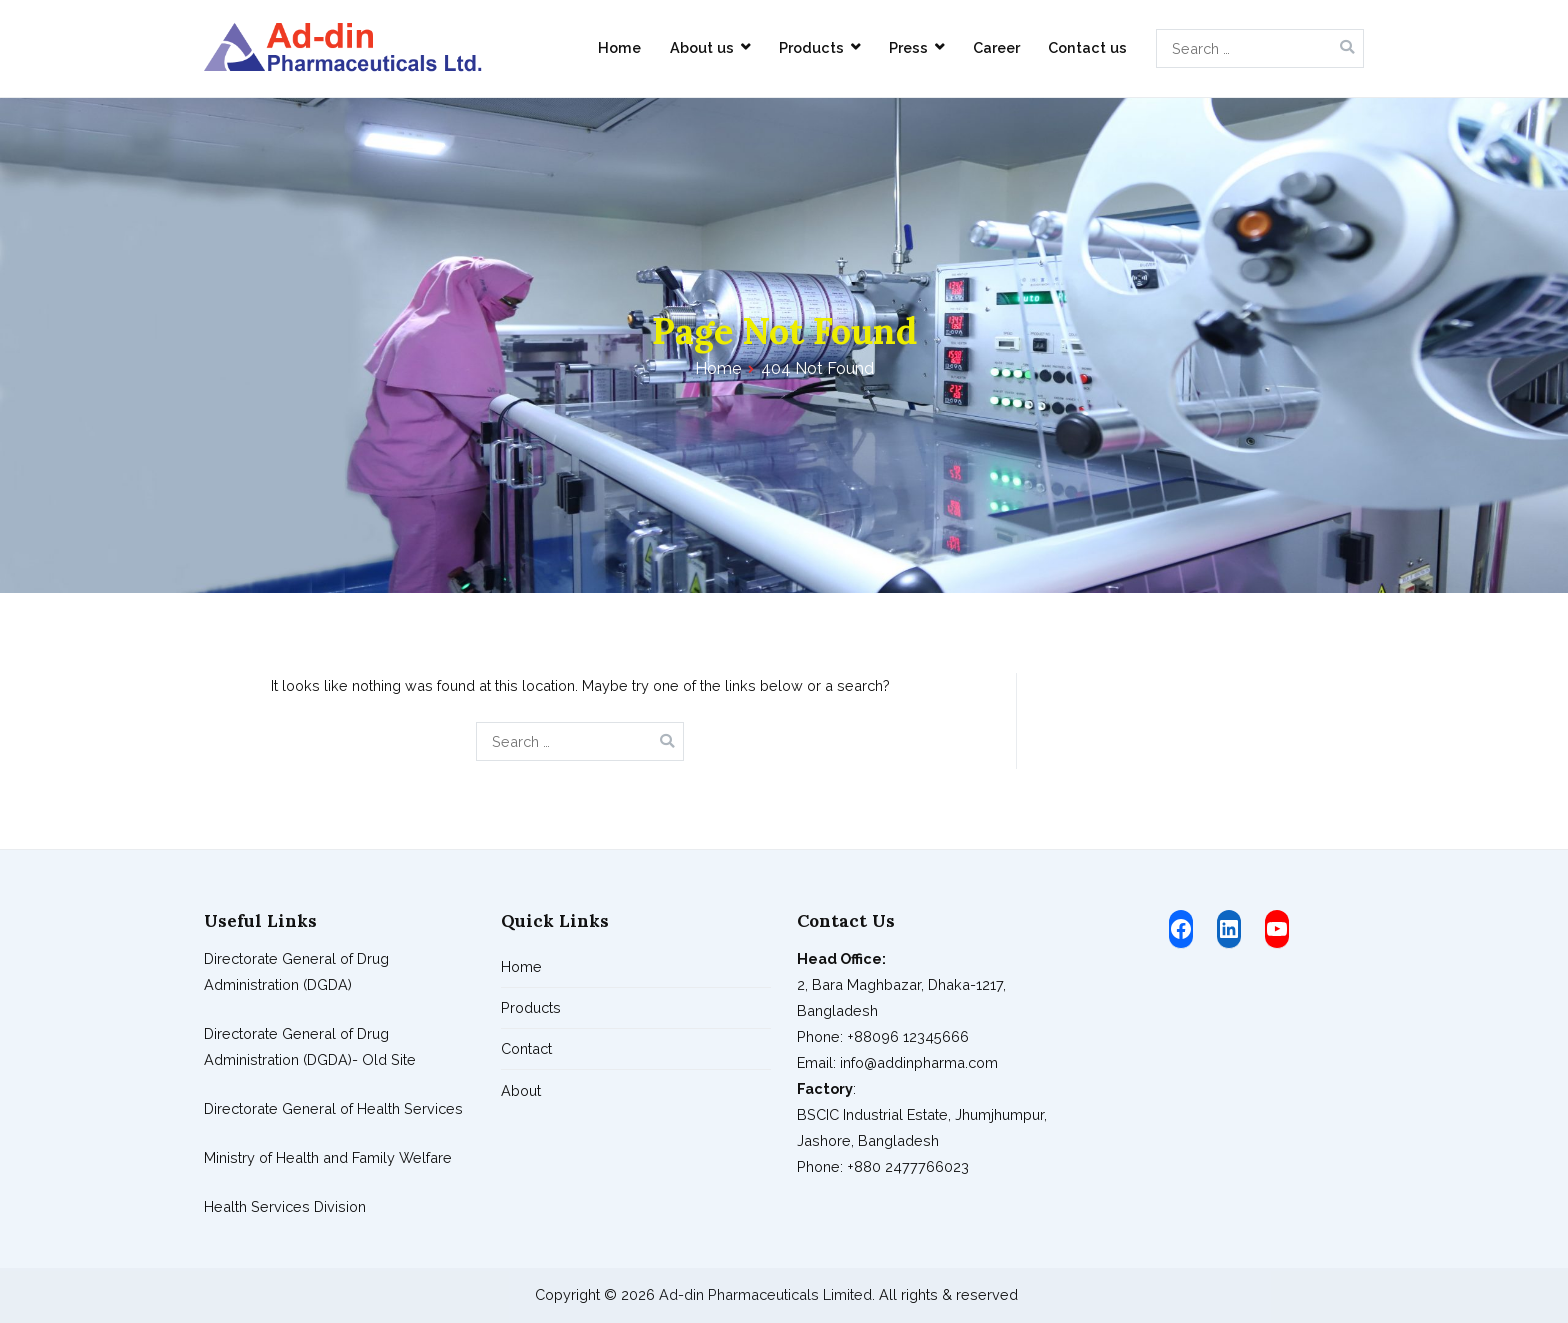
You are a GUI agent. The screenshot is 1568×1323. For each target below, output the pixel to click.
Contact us (1087, 47)
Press (908, 47)
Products (811, 47)
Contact (526, 1048)
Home (619, 47)
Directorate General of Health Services (333, 1108)
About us (702, 47)
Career (996, 47)
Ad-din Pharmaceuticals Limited (765, 1294)
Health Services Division (285, 1206)
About (521, 1090)
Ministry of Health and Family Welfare (328, 1157)
